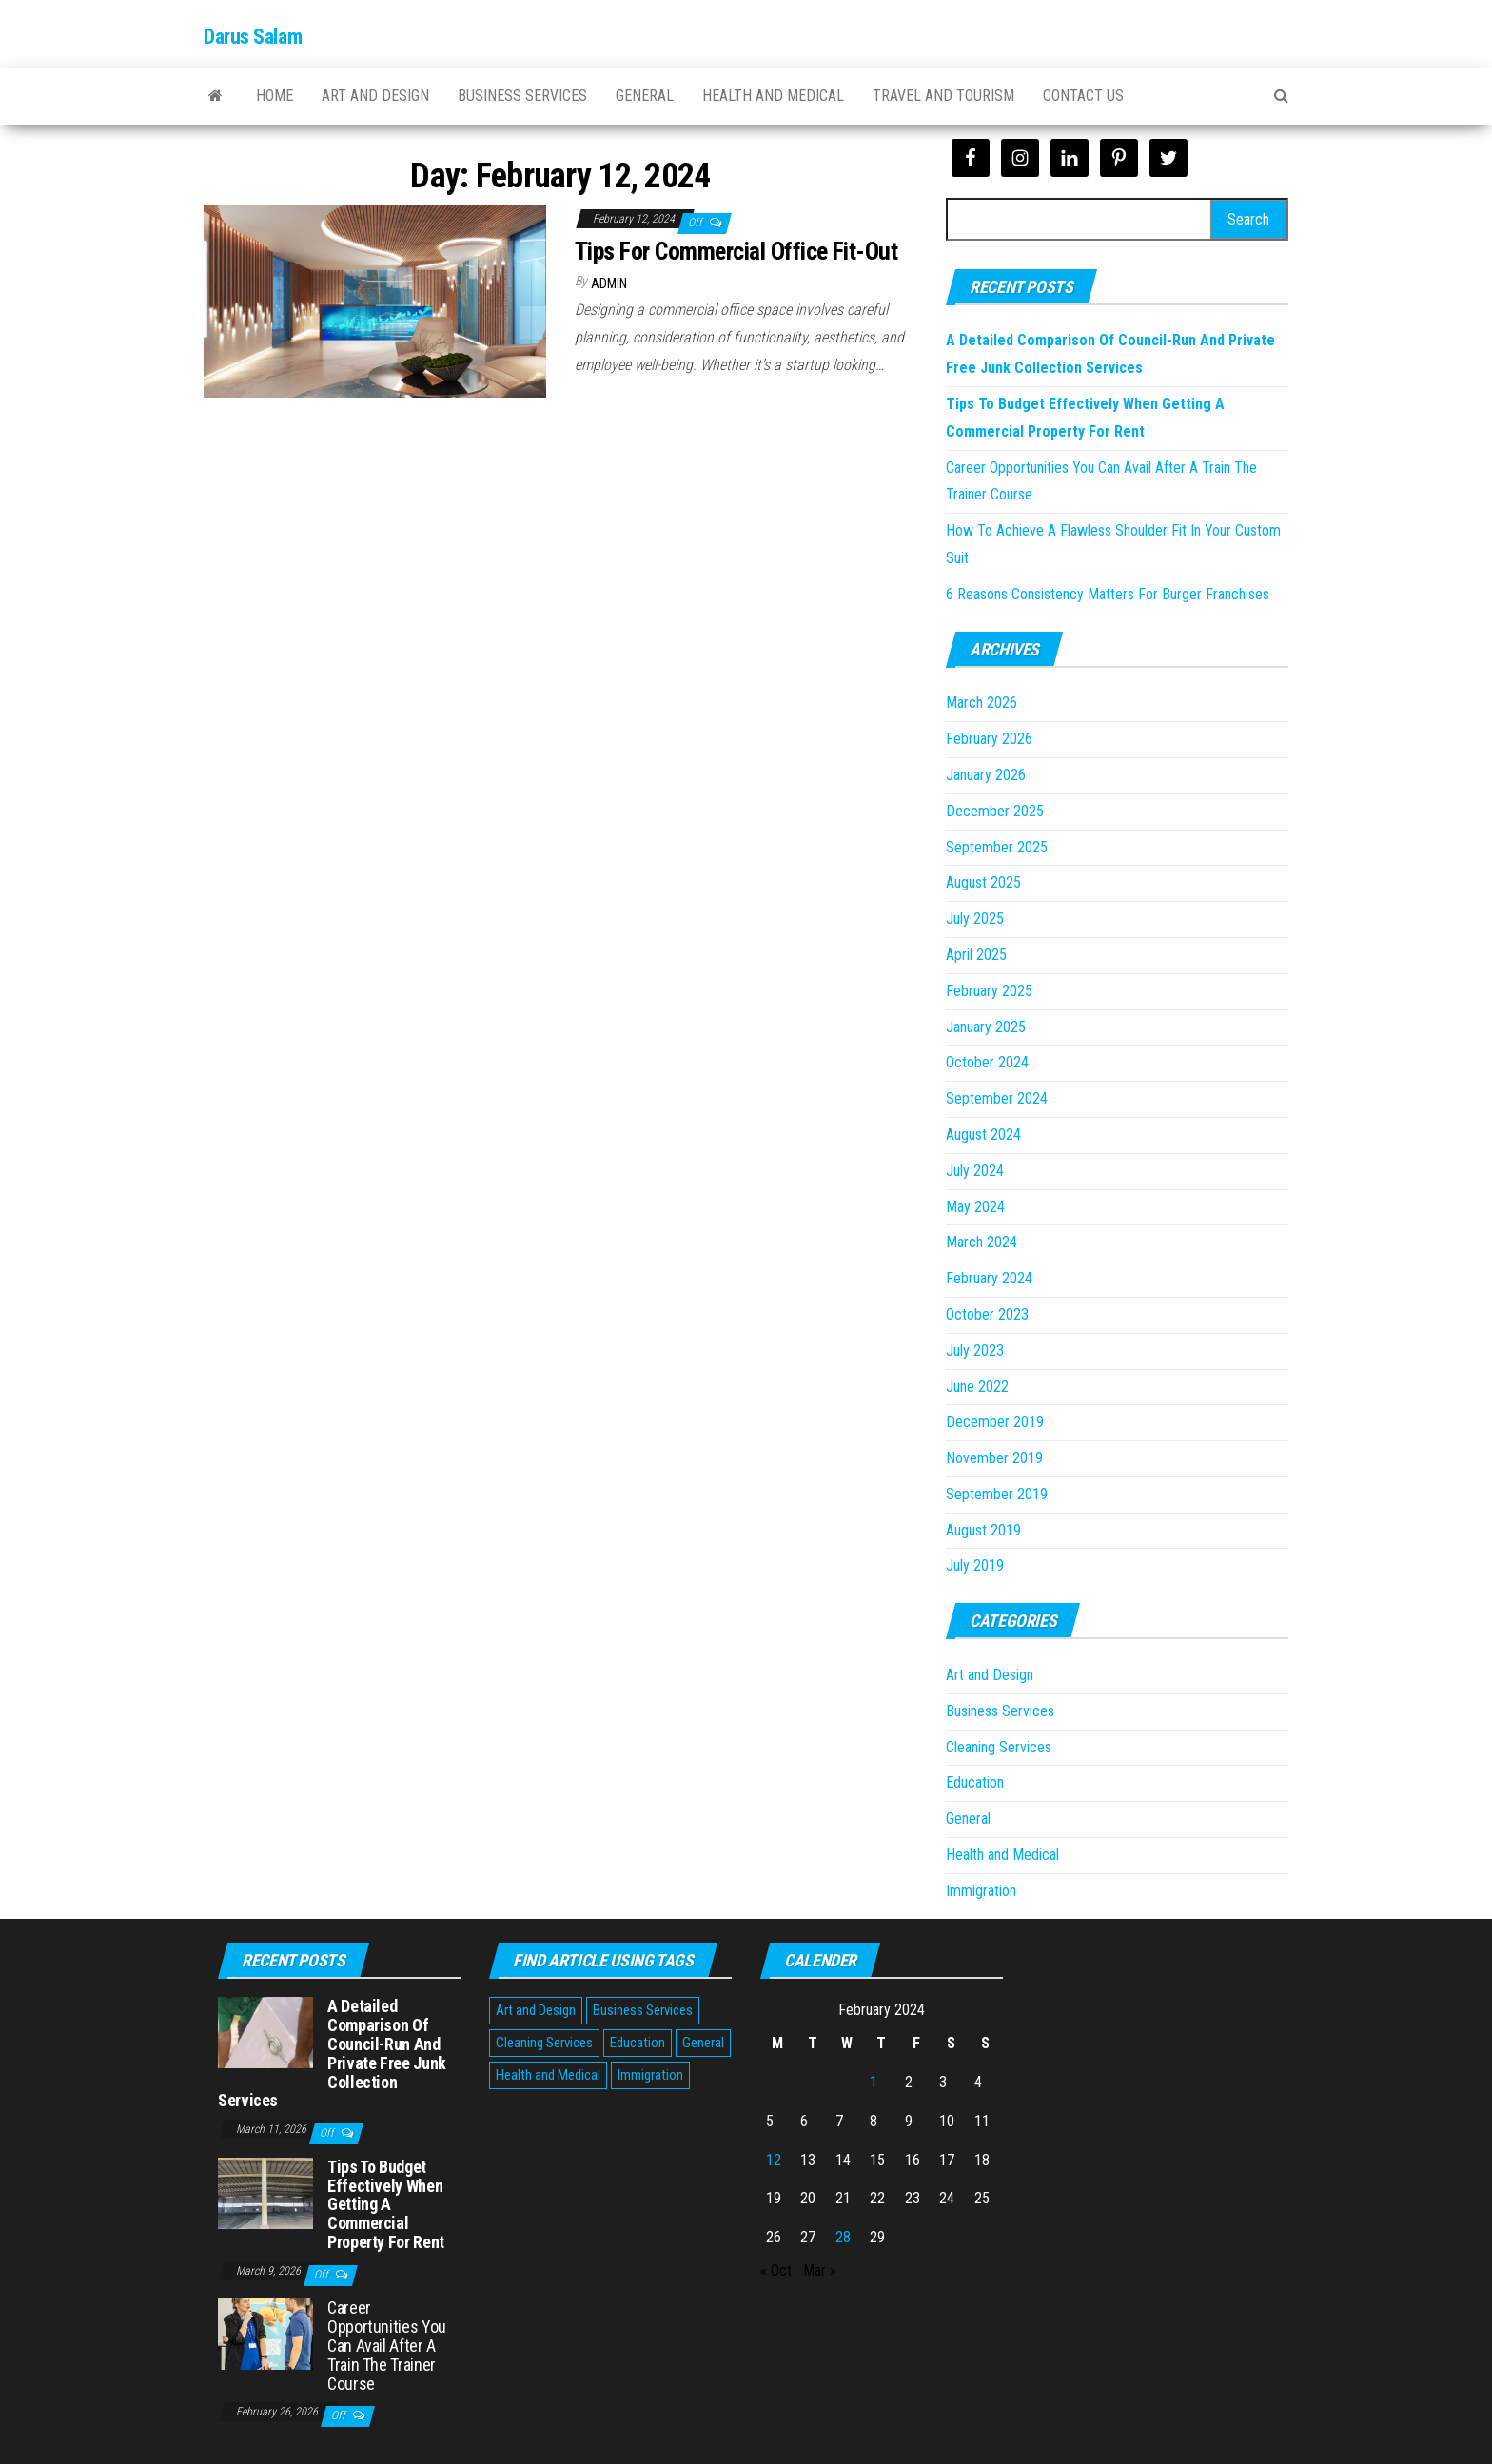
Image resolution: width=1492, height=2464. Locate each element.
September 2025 (997, 847)
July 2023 (975, 1350)
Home (274, 96)
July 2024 (975, 1171)
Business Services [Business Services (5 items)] (643, 2010)
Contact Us (1083, 96)
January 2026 (986, 775)
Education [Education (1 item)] (637, 2042)
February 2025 (989, 991)
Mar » (819, 2270)
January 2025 (986, 1027)
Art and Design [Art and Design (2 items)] (536, 2010)
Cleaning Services (998, 1747)
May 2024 (975, 1207)
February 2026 (989, 739)
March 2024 (981, 1242)
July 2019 (975, 1565)
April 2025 (976, 955)
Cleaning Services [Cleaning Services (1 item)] (544, 2042)
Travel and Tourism (943, 96)
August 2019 (983, 1530)
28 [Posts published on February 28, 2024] (843, 2237)
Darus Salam (253, 37)
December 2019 (995, 1422)
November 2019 (994, 1458)
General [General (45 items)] (703, 2042)
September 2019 (997, 1494)
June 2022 (977, 1387)
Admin (609, 283)
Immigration (981, 1891)
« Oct (776, 2270)
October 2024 (987, 1062)
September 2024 (997, 1098)
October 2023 (987, 1314)
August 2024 (983, 1134)
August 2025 (983, 882)
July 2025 (975, 918)
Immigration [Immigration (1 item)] (650, 2074)
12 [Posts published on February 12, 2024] (773, 2160)
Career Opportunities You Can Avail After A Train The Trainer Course (386, 2345)
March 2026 (981, 703)
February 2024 (989, 1278)
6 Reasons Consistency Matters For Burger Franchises (1107, 594)
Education (975, 1782)
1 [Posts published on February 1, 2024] (873, 2082)
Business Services (522, 96)
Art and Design (375, 96)
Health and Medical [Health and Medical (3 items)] (548, 2074)
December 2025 (995, 811)
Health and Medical (773, 96)
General (645, 96)
